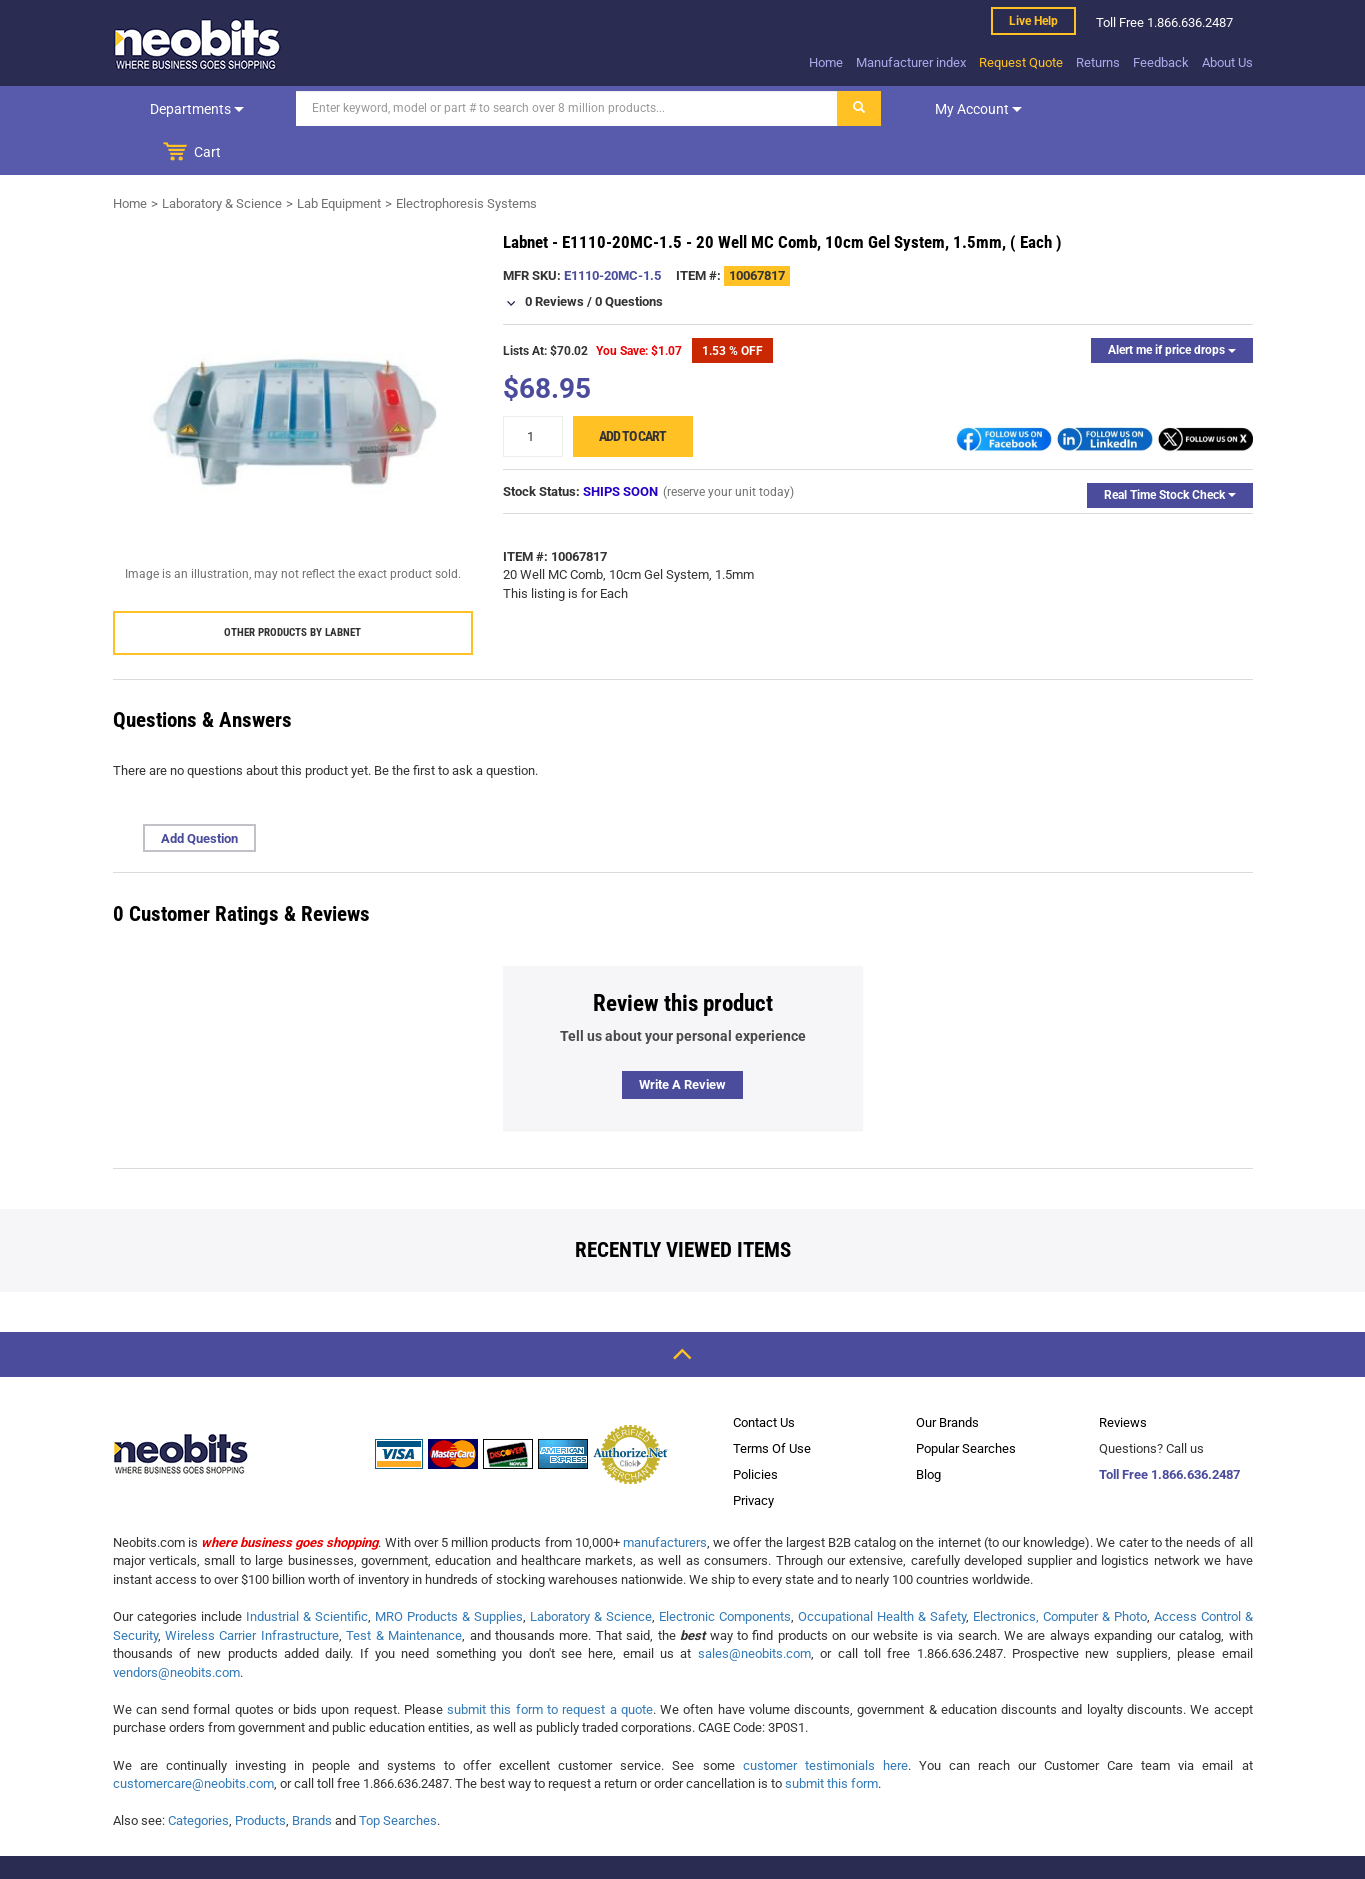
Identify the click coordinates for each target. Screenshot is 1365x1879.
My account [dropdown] (975, 109)
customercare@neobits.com (193, 1739)
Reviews (1123, 1378)
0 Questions (629, 257)
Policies (755, 1430)
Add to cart (632, 392)
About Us (1227, 62)
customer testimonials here (825, 1721)
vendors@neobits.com (176, 1628)
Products (260, 1776)
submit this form (831, 1739)
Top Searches (398, 1776)
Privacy (753, 1456)
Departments (195, 109)
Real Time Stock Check (1170, 451)
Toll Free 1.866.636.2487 (1169, 1430)
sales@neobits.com (754, 1609)
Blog (928, 1430)
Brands (312, 1776)
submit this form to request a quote (550, 1665)
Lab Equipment (339, 159)
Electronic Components (725, 1572)
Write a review (682, 1040)
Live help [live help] (1033, 21)
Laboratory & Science (222, 159)
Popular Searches (966, 1404)
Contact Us (764, 1378)
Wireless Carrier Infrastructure (252, 1591)
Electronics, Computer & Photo (1060, 1572)
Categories (198, 1776)
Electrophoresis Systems (466, 159)
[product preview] (293, 367)
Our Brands (947, 1378)
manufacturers (665, 1498)
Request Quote (1021, 62)
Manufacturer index (911, 62)
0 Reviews (554, 257)
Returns (1098, 62)
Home (826, 62)
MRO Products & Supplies (449, 1572)
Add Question (199, 794)
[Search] (564, 108)
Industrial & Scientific (307, 1572)
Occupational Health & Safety (882, 1572)
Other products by (292, 588)
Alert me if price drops (1172, 306)
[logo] (198, 44)
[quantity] (533, 392)
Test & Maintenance (404, 1591)
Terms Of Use (772, 1404)
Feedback (1161, 62)
